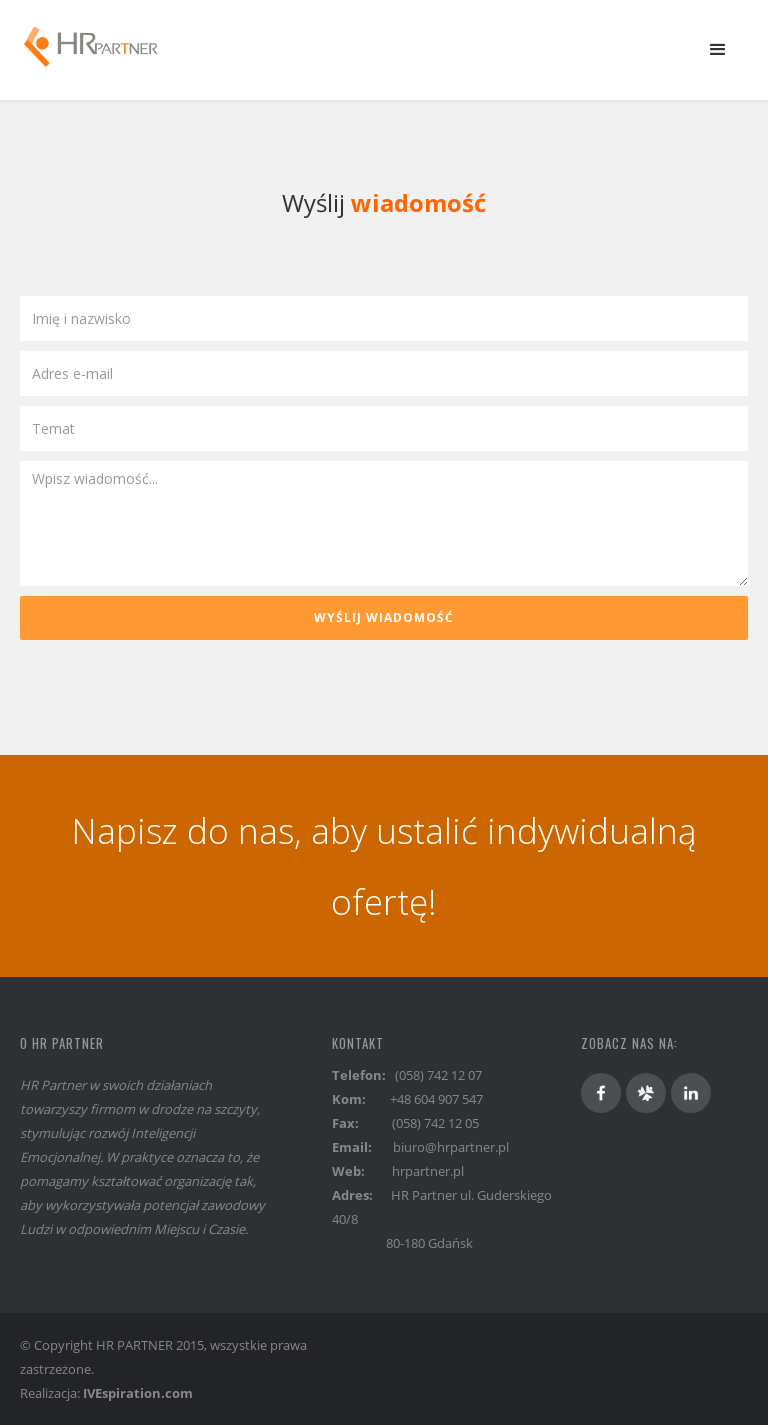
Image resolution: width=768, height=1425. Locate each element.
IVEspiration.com (138, 1393)
